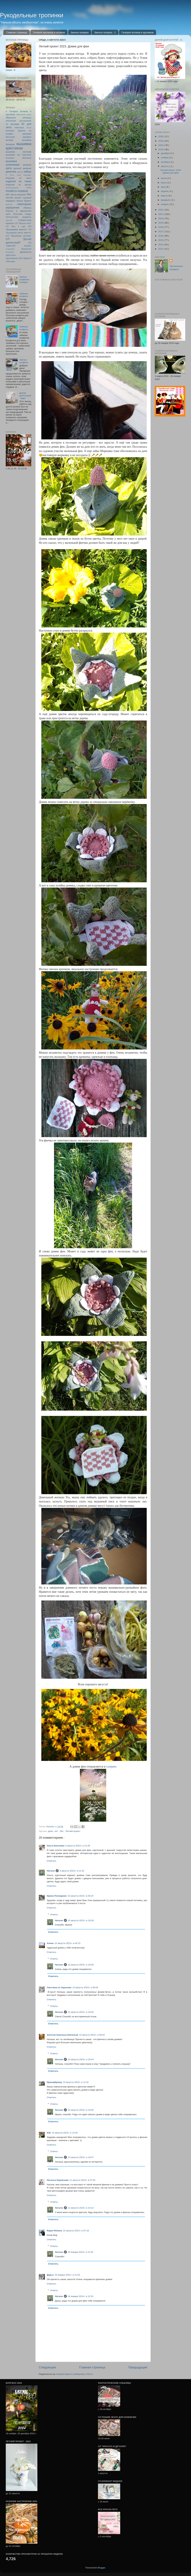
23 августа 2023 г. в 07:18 (76, 2230)
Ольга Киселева (55, 1845)
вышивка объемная (18, 158)
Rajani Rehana (54, 2230)
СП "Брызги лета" (23, 223)
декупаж (11, 171)
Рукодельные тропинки (31, 15)
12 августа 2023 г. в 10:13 (81, 2208)
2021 (161, 214)
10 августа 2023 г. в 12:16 (75, 2082)
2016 (161, 236)
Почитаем (17, 214)
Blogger (101, 2567)
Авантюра (19, 127)
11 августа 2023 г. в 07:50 (82, 2180)
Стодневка (10, 249)
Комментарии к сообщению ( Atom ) (74, 2374)
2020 (161, 218)
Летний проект (72, 1831)
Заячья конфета (23, 361)
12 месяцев (12, 124)
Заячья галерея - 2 (105, 32)
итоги (28, 188)
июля (164, 178)
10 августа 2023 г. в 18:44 (81, 2059)
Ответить (51, 1861)
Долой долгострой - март (25, 395)
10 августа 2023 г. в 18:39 (81, 1920)
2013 (161, 249)
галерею (111, 1766)
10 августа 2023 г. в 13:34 (65, 2132)
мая (163, 187)
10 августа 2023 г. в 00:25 (80, 1896)
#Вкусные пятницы (18, 117)
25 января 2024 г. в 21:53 (67, 2275)
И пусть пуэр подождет (18, 175)
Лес (62, 1831)
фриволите (25, 252)
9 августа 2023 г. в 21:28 (77, 1845)
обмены (27, 207)
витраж (9, 140)
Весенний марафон (18, 137)
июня (164, 182)
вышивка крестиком (18, 146)
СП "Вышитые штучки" (18, 236)
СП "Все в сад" (16, 226)
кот (56, 1831)
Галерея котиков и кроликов (138, 32)
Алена (50, 1943)
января (165, 204)
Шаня (26, 258)
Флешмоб (10, 252)
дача (50, 1831)
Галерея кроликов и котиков (49, 32)
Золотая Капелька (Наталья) (62, 2035)
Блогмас (10, 130)
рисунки (9, 220)
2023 (161, 149)
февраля (166, 200)
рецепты (27, 217)
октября (165, 162)
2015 (161, 240)
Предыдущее (137, 2367)
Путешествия (12, 217)
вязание (27, 165)
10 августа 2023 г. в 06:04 (85, 1987)
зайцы (27, 171)
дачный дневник (22, 168)
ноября (165, 157)
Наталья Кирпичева (57, 2180)
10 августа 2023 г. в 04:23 (67, 1943)
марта (164, 195)
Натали (51, 1871)
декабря (165, 153)
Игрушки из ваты (18, 178)
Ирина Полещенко (57, 1896)
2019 (161, 223)
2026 (161, 136)
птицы (28, 214)
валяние (27, 134)
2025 (161, 141)
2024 (161, 145)
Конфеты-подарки (17, 190)
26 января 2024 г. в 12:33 (80, 2252)
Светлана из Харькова (59, 1987)
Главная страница (16, 32)
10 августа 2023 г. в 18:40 (81, 2012)
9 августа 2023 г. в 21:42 (72, 1871)
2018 (161, 227)
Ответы (54, 1914)
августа (165, 166)
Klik (49, 2132)
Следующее (47, 2367)
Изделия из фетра (18, 184)
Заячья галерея (80, 32)
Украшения (26, 249)
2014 (161, 244)
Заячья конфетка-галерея (24, 279)
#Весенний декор (23, 115)
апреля (165, 191)
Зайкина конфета (23, 294)
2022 (161, 209)
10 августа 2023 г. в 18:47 (81, 2157)
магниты (9, 204)
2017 (161, 231)
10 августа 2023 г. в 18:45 (81, 2110)
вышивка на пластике (18, 155)
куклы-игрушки (18, 194)
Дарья (50, 2275)
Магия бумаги (23, 201)
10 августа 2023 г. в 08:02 (92, 2035)
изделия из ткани (18, 181)
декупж (20, 172)
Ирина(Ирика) (54, 2082)
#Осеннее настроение (18, 121)
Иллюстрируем (12, 188)
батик (29, 128)
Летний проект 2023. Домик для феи (170, 171)
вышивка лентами (18, 152)
